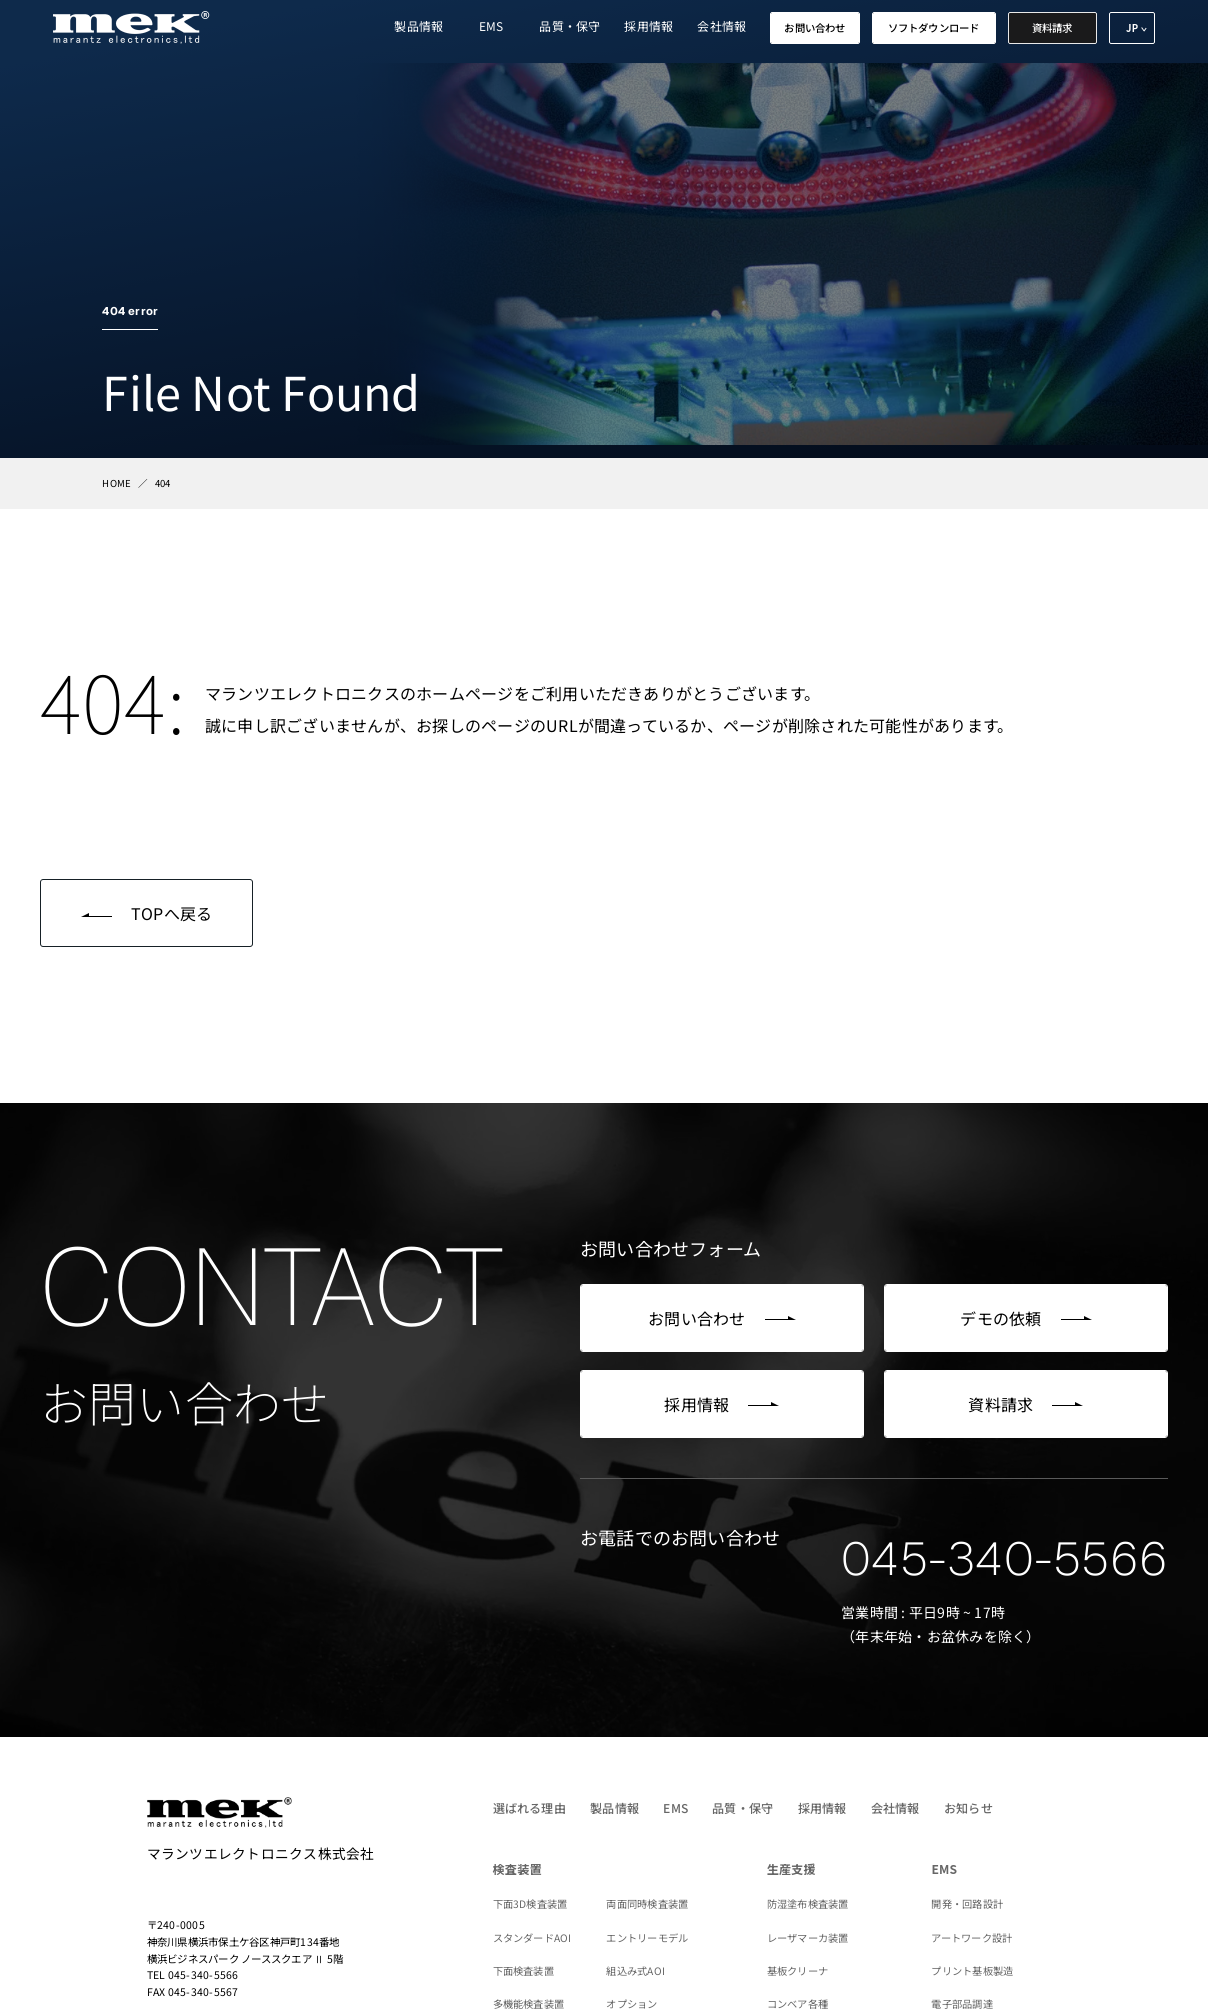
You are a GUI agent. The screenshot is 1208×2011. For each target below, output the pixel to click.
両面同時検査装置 (647, 1903)
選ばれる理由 (529, 1807)
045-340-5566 (1004, 1559)
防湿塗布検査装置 (808, 1903)
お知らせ (968, 1807)
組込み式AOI (635, 1970)
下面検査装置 (523, 1970)
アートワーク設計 (971, 1937)
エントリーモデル (647, 1937)
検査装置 (517, 1868)
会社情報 (721, 25)
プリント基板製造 (972, 1970)
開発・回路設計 (967, 1903)
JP (1132, 28)
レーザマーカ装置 (808, 1937)
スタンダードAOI (532, 1937)
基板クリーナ (797, 1970)
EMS (491, 25)
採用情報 (648, 25)
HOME (116, 483)
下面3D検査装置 (530, 1903)
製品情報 (418, 25)
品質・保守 (569, 25)
